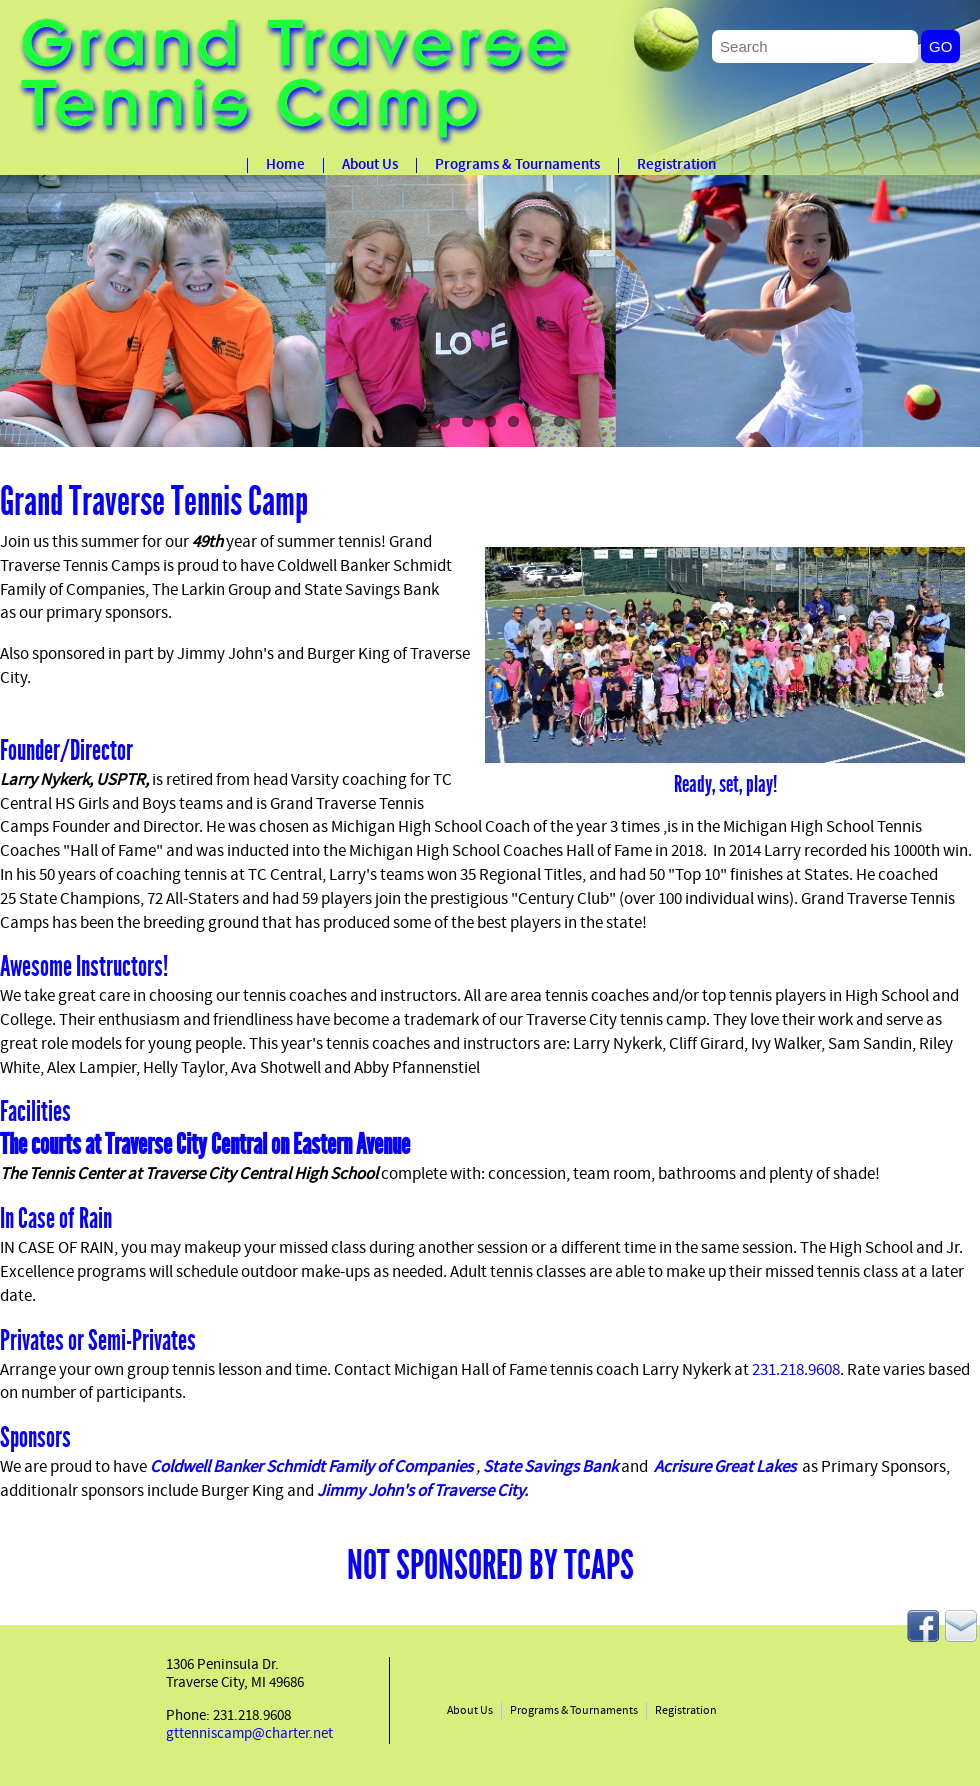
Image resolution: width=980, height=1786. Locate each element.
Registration (676, 165)
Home (285, 165)
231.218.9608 (796, 1371)
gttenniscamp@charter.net (249, 1734)
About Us (370, 165)
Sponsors (35, 1437)
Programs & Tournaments (517, 165)
